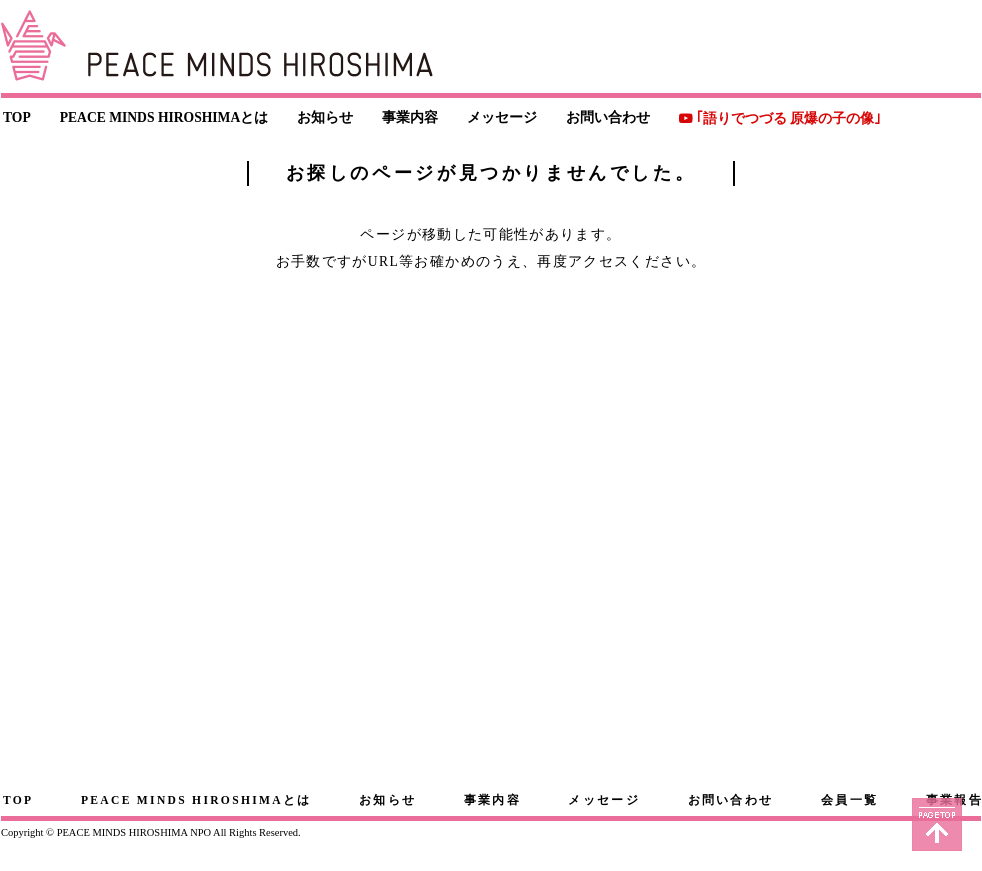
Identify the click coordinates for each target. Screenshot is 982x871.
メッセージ (502, 117)
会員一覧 (849, 800)
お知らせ (325, 117)
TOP (17, 117)
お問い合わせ (608, 117)
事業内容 (410, 117)
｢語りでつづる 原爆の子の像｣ (788, 118)
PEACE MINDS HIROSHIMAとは (164, 117)
